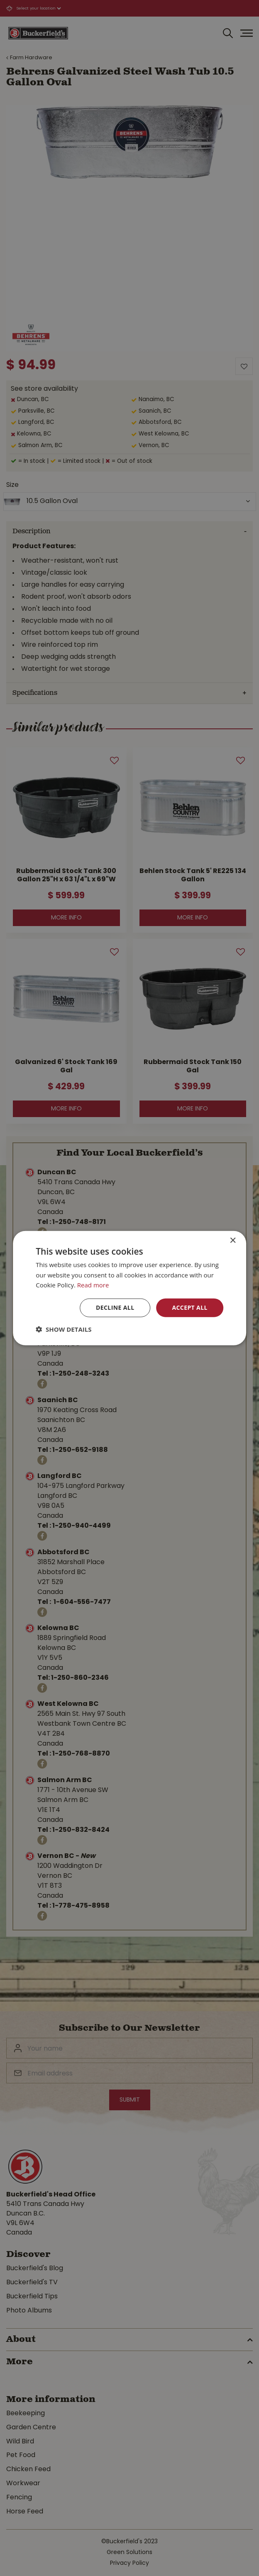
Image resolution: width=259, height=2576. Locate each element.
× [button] (233, 1240)
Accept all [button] (189, 1307)
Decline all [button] (115, 1307)
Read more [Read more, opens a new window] (93, 1285)
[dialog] (129, 1288)
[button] (63, 1329)
